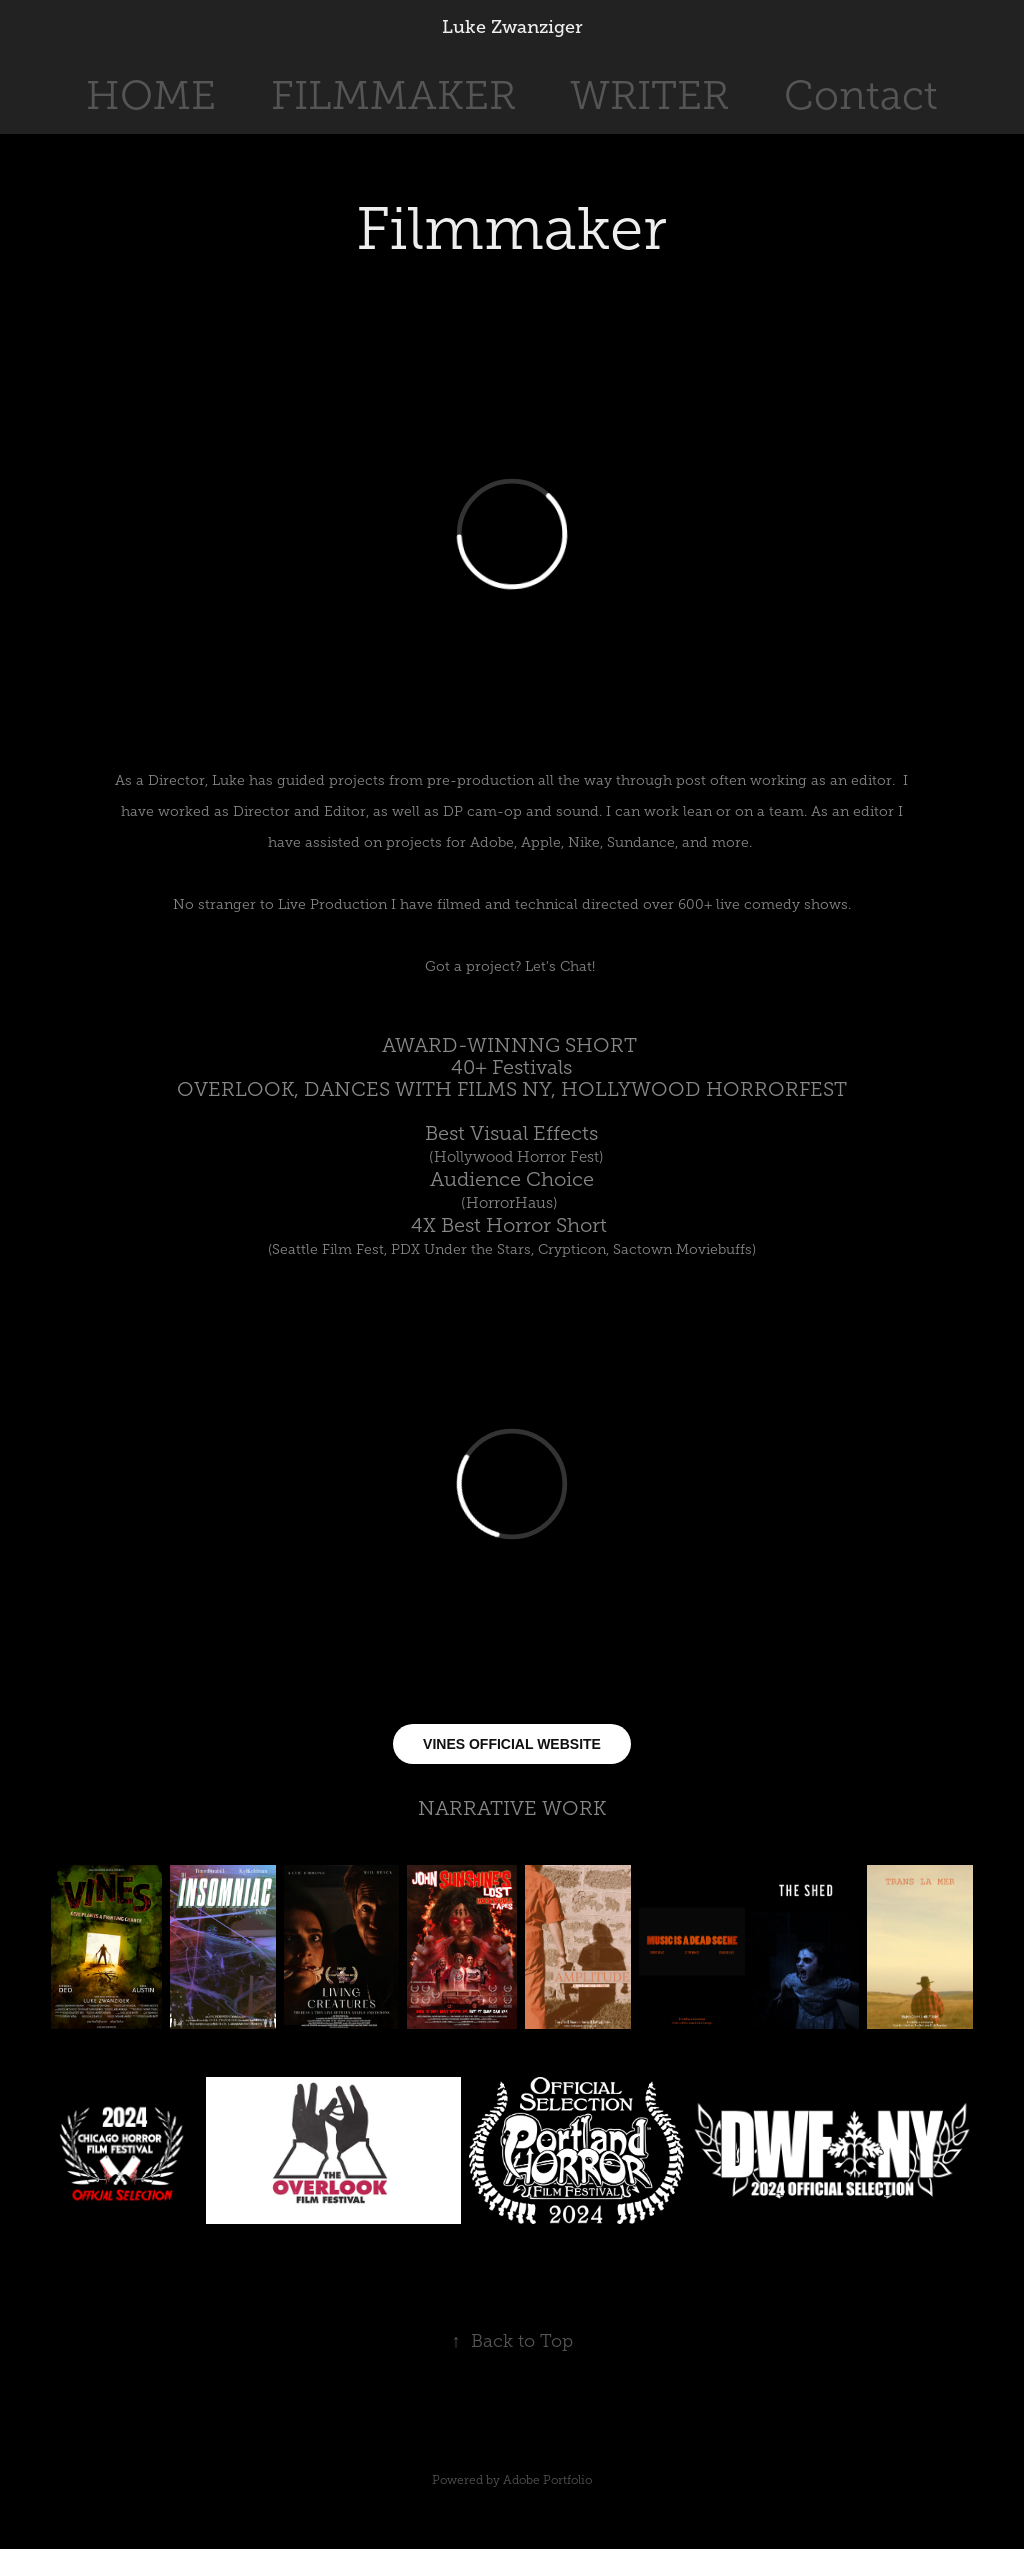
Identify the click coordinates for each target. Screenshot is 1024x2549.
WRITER (649, 95)
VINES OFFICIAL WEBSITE (512, 1744)
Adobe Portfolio (547, 2480)
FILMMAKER (393, 95)
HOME (151, 95)
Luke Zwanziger (512, 27)
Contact (861, 95)
